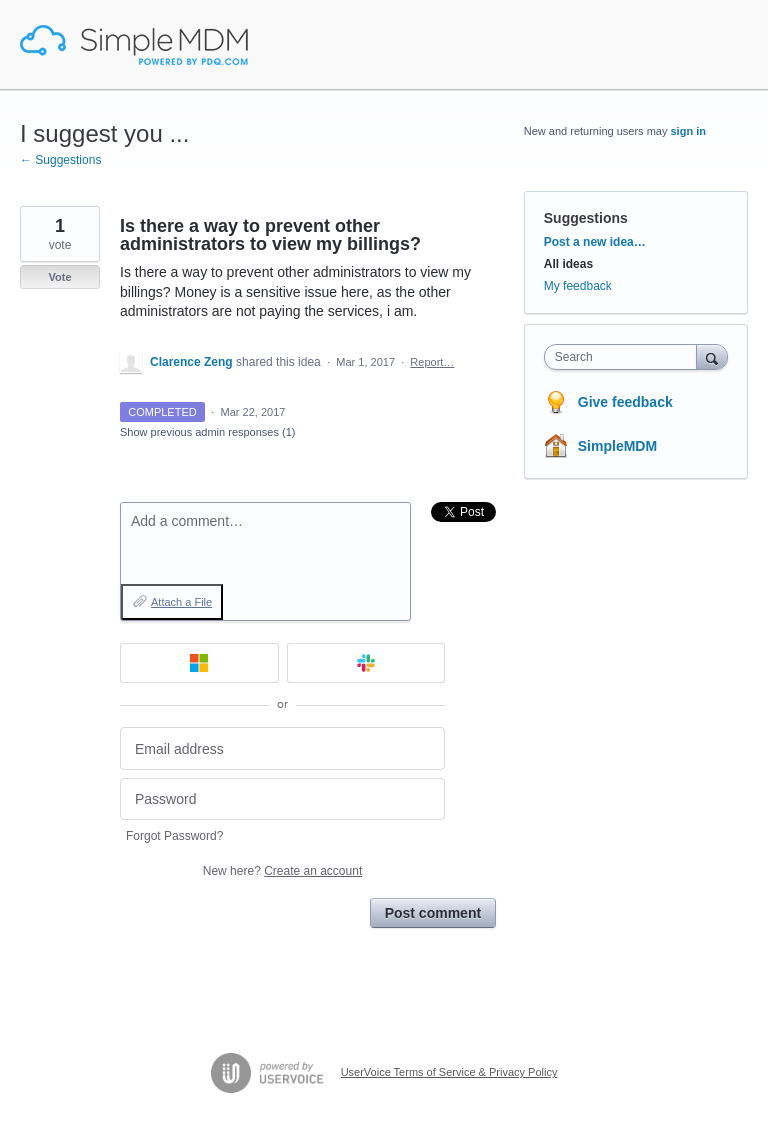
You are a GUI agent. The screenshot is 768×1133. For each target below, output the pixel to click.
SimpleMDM (617, 446)
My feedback (578, 286)
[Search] (712, 356)
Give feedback (625, 402)
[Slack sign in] (366, 663)
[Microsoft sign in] (199, 663)
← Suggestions (60, 160)
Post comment (433, 913)
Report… (432, 362)
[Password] (282, 799)
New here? (282, 871)
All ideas (568, 264)
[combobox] (625, 357)
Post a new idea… (595, 242)
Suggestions (586, 218)
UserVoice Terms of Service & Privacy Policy (449, 1072)
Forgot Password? (174, 836)
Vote (59, 277)
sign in (688, 131)
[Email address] (282, 748)
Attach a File (181, 602)
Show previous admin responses (207, 432)
